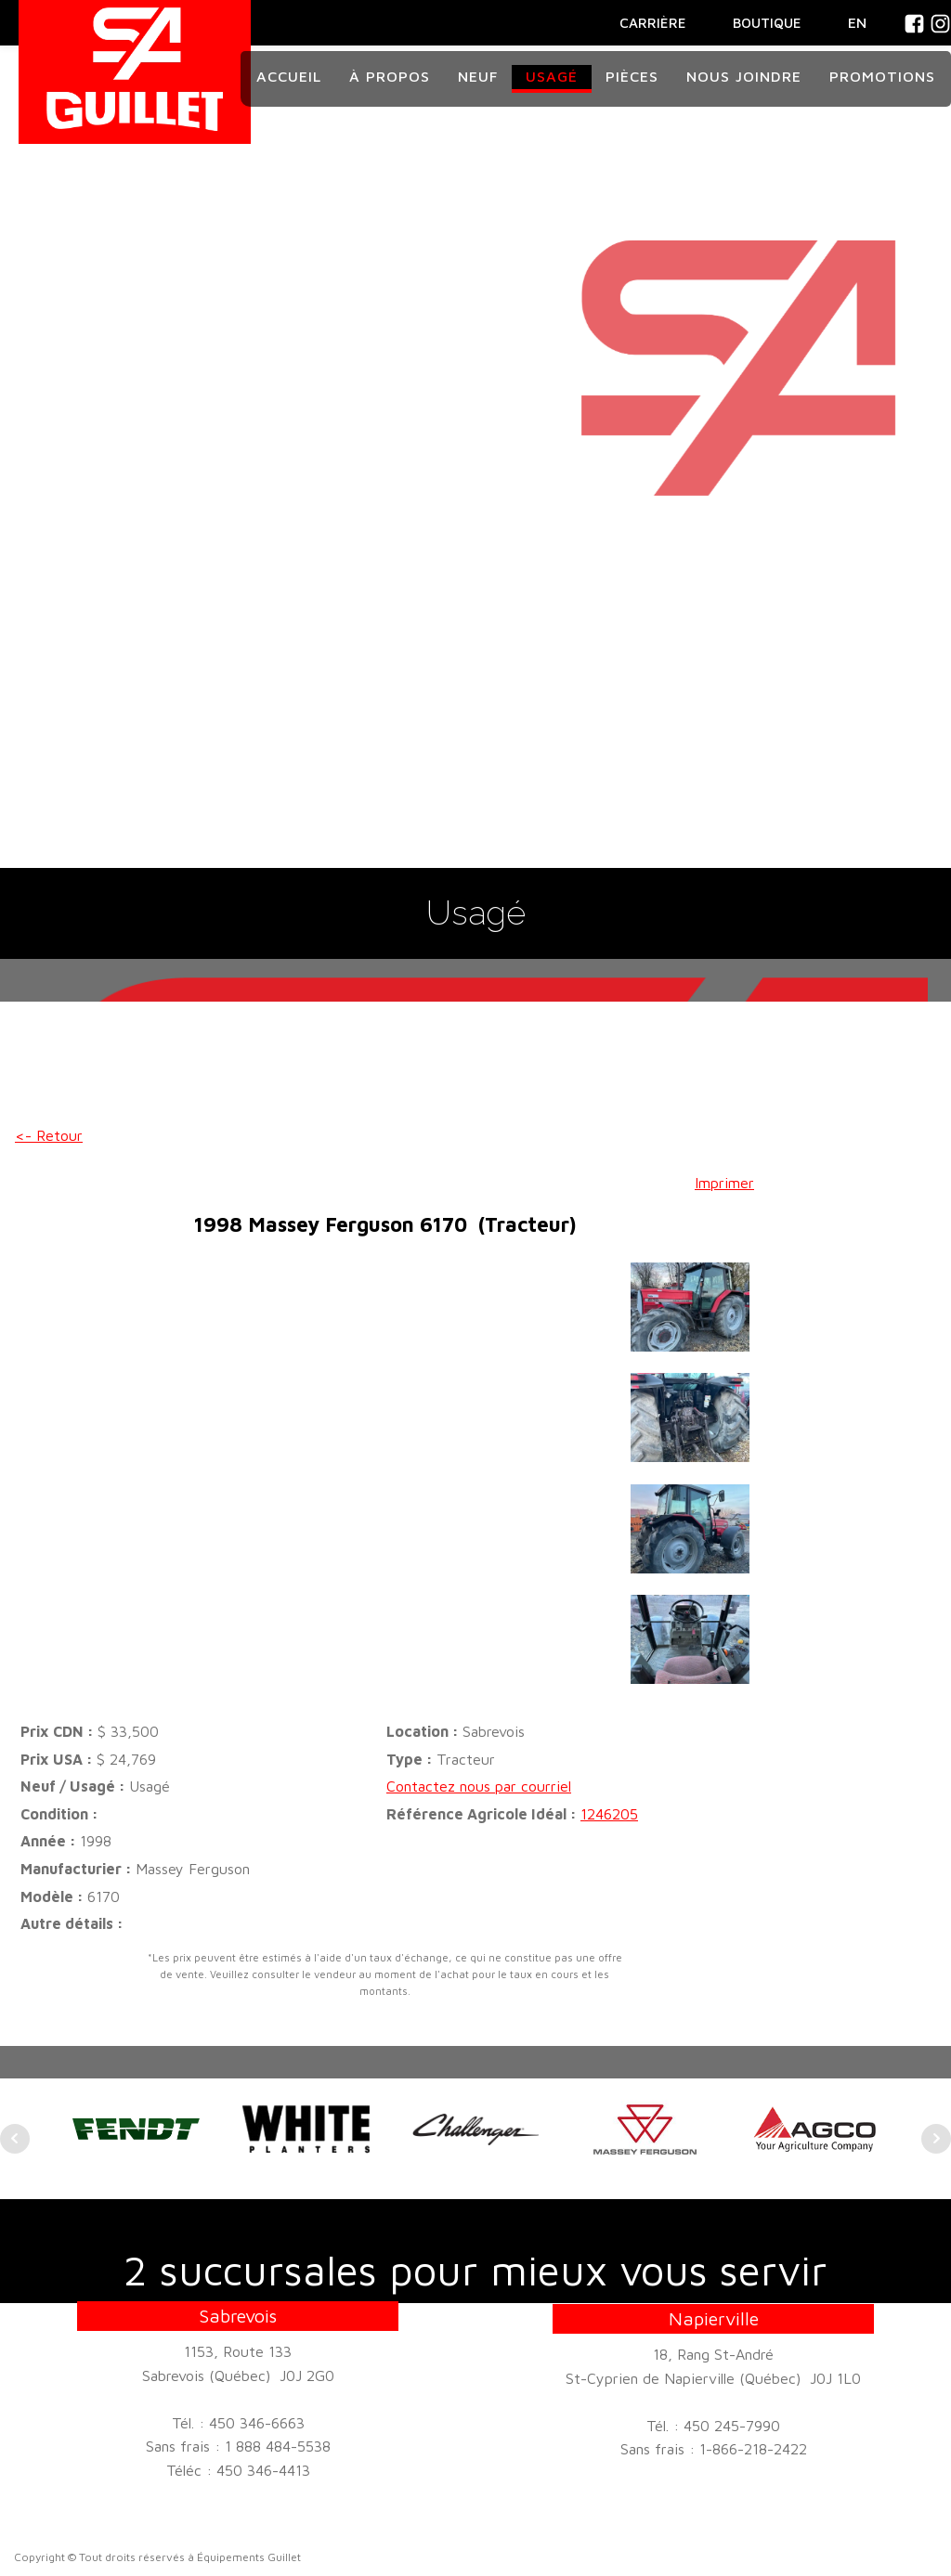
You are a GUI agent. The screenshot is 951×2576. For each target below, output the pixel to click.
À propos (389, 76)
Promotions (882, 76)
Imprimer (724, 1182)
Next (936, 2139)
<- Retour (49, 1135)
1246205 (609, 1814)
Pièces (632, 76)
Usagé (552, 76)
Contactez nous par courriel (478, 1786)
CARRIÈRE (652, 23)
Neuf (478, 76)
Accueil (288, 76)
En (857, 22)
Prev (15, 2139)
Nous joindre (743, 76)
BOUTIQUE (767, 23)
